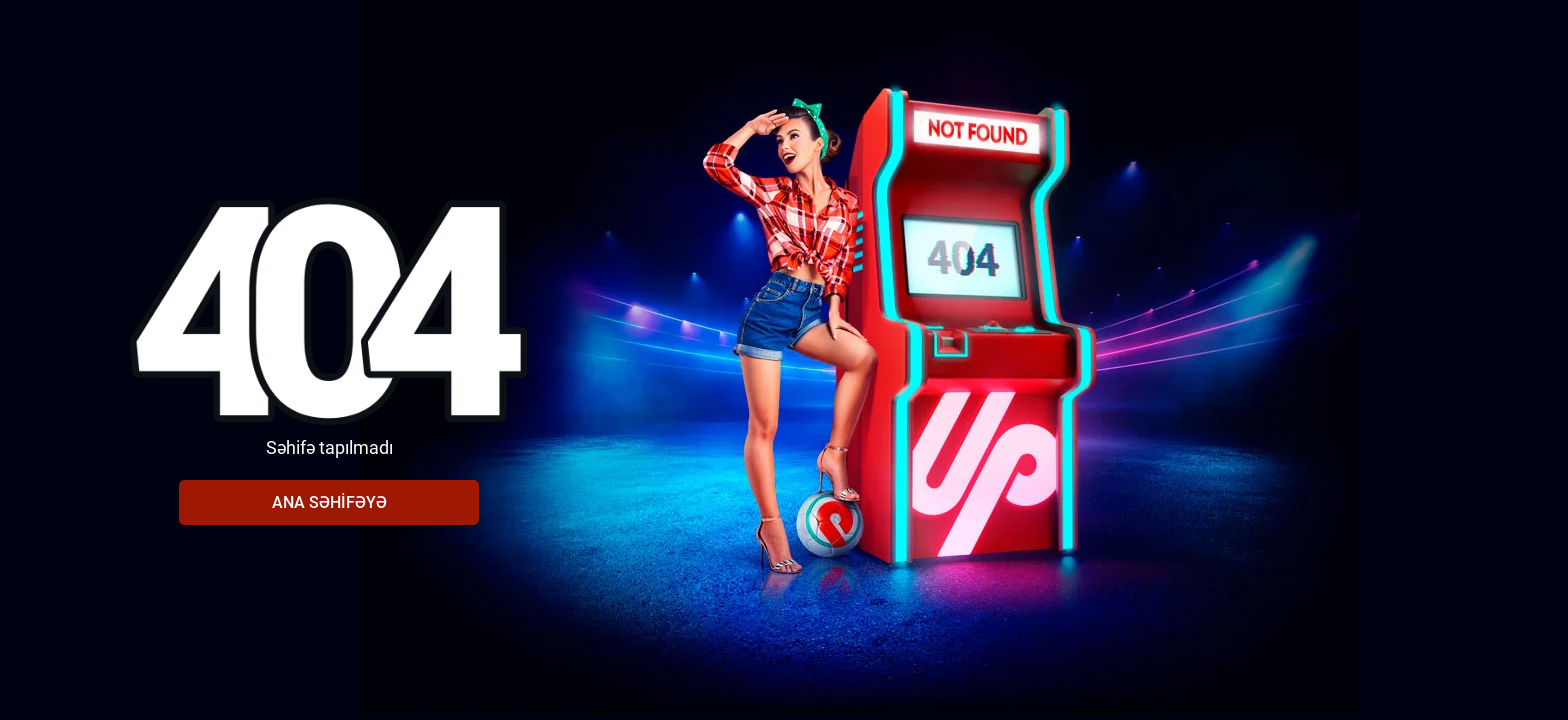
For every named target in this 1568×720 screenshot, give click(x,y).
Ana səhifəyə (329, 502)
